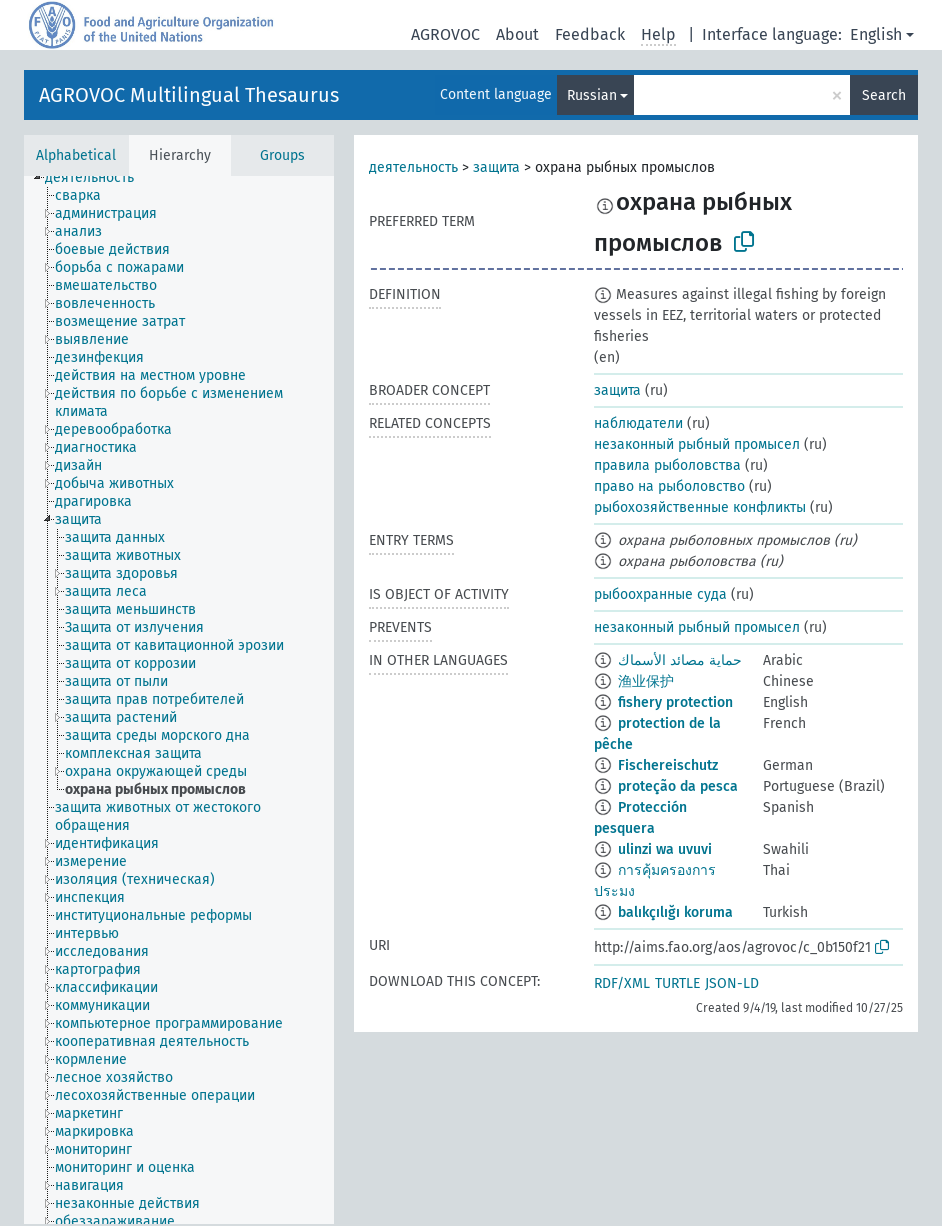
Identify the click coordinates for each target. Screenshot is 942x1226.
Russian (592, 95)
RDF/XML (622, 983)
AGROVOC (445, 34)
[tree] (179, 700)
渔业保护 (646, 681)
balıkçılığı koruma (675, 912)
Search (884, 95)
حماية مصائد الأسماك (680, 660)
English (876, 34)
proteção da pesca (678, 786)
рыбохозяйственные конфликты (700, 507)
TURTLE (677, 983)
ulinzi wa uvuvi (665, 849)
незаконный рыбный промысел (697, 444)
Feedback (590, 34)
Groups (282, 155)
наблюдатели (638, 423)
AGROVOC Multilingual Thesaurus (189, 95)
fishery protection (675, 702)
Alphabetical (76, 155)
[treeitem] (98, 178)
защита (496, 167)
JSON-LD (732, 983)
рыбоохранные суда (660, 594)
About (517, 34)
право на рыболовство (669, 486)
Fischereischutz (668, 765)
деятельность (413, 167)
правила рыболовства (667, 465)
